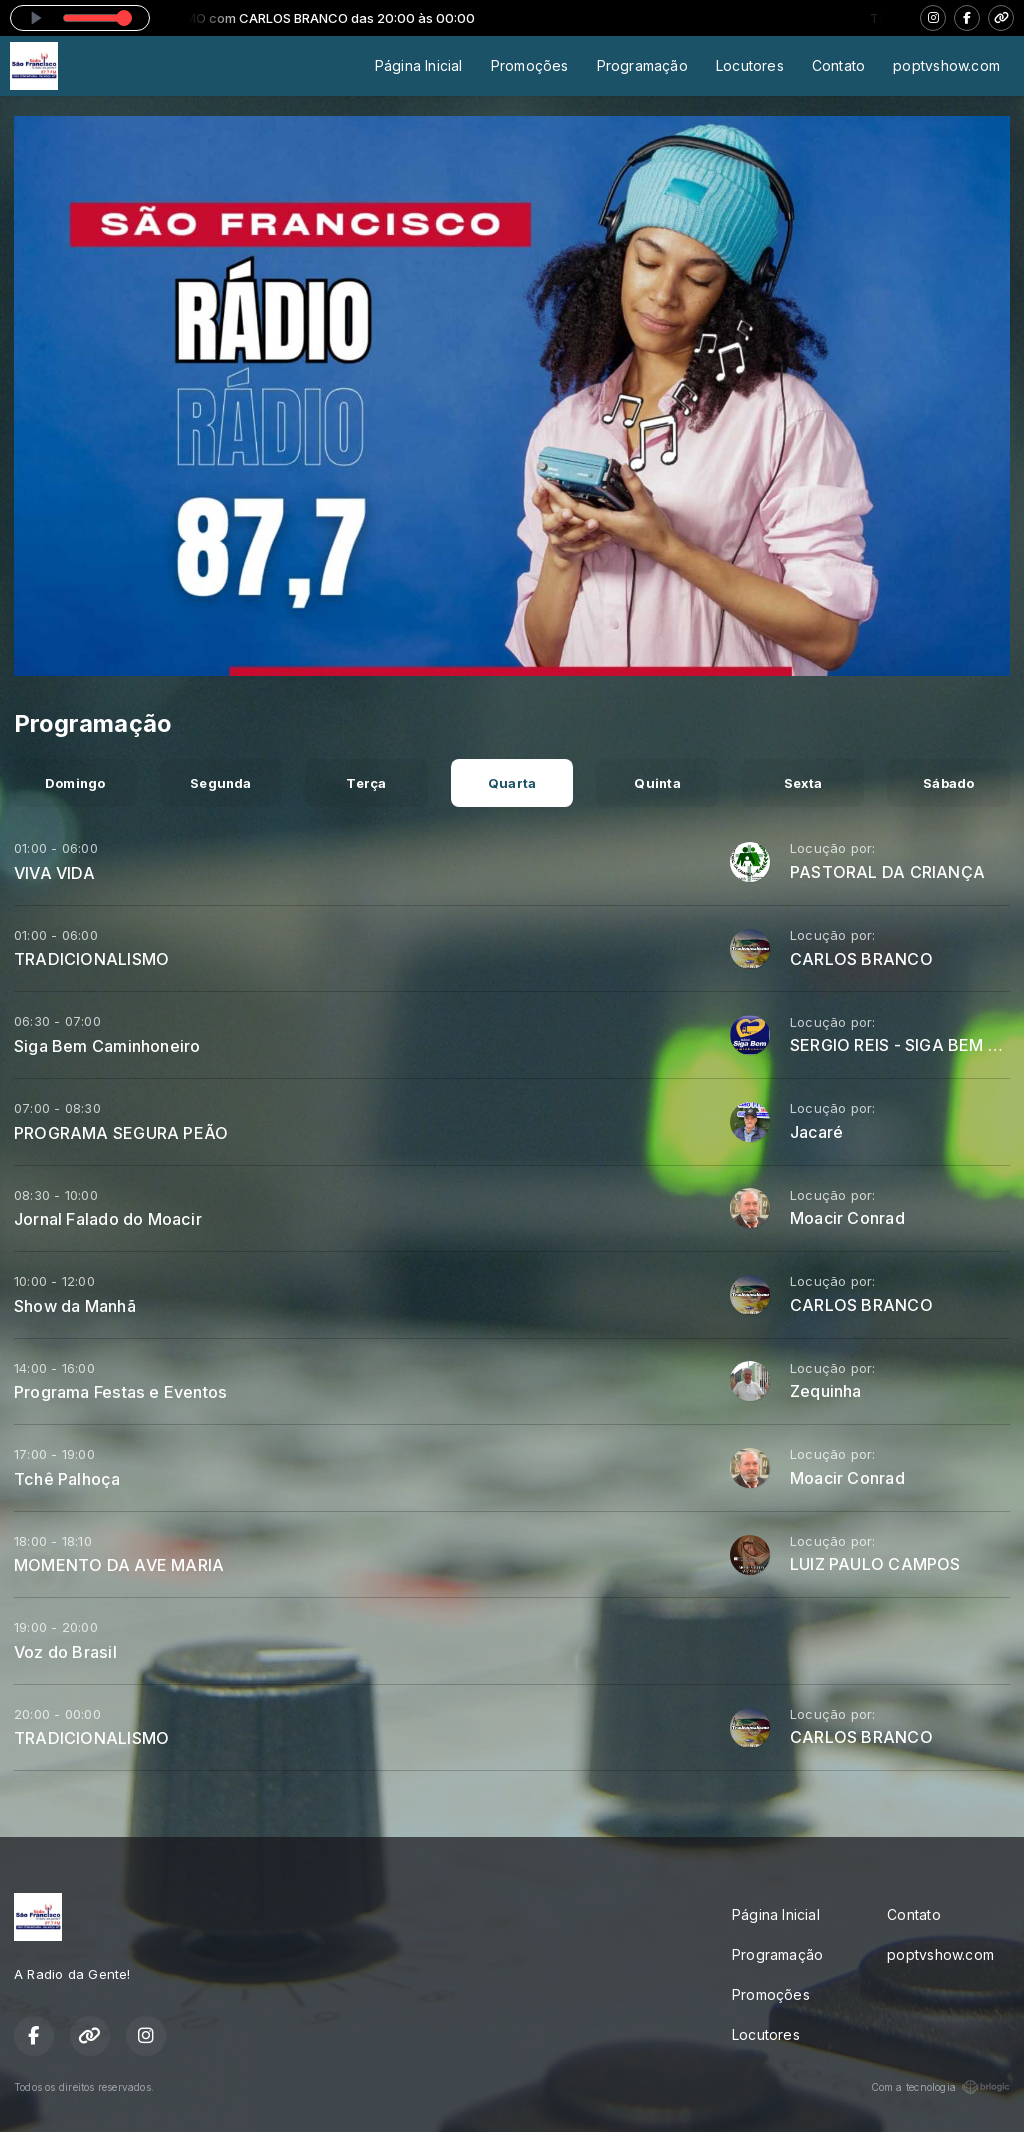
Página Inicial (419, 65)
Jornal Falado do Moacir (108, 1219)
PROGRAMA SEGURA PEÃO (121, 1133)
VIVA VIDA (54, 873)
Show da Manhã (75, 1306)
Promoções (530, 65)
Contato (838, 65)
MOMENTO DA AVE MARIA (119, 1565)
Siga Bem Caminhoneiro (107, 1046)
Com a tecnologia (940, 2087)
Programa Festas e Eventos (120, 1392)
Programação (642, 65)
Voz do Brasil (65, 1652)
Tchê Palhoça (67, 1479)
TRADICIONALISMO (91, 959)
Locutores (750, 65)
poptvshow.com (946, 65)
